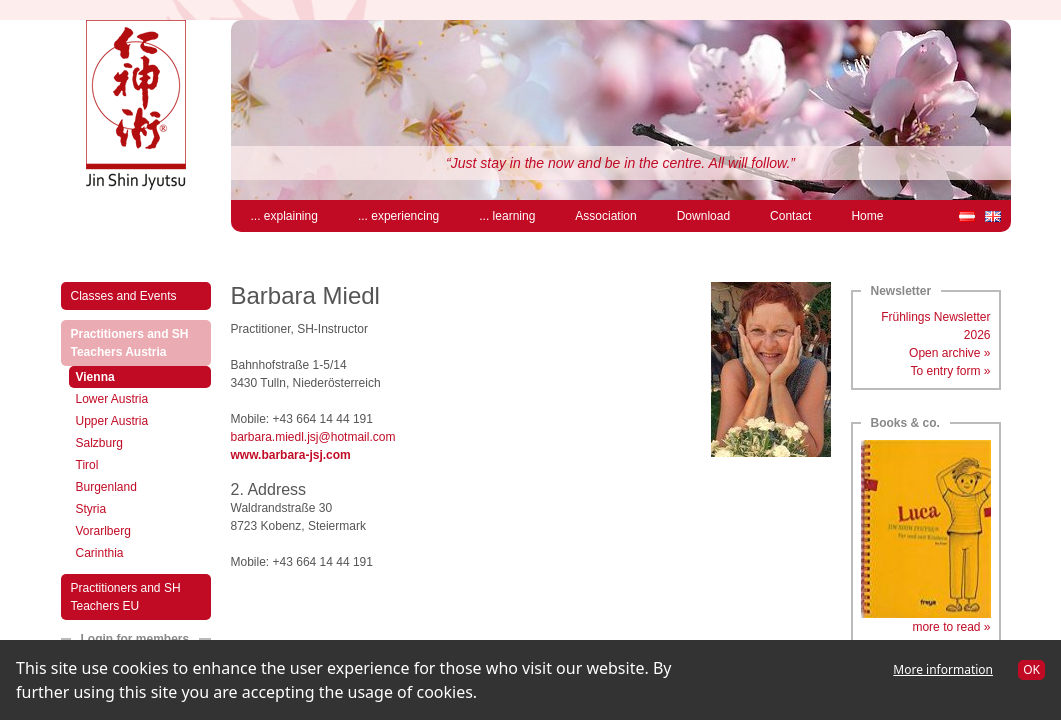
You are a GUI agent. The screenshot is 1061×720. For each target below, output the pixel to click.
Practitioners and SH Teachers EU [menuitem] (126, 597)
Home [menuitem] (867, 216)
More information (943, 669)
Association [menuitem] (605, 216)
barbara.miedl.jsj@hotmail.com (313, 437)
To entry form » (950, 371)
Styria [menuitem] (91, 509)
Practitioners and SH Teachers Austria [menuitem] (139, 343)
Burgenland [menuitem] (106, 487)
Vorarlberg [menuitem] (103, 531)
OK (1031, 669)
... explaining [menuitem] (284, 216)
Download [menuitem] (703, 216)
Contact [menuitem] (790, 216)
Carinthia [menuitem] (100, 553)
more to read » (951, 627)
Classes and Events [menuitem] (124, 296)
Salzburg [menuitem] (99, 443)
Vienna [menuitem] (116, 375)
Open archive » (949, 353)
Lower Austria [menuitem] (112, 399)
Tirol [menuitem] (87, 465)
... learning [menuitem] (507, 216)
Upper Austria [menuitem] (112, 421)
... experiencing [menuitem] (398, 216)
